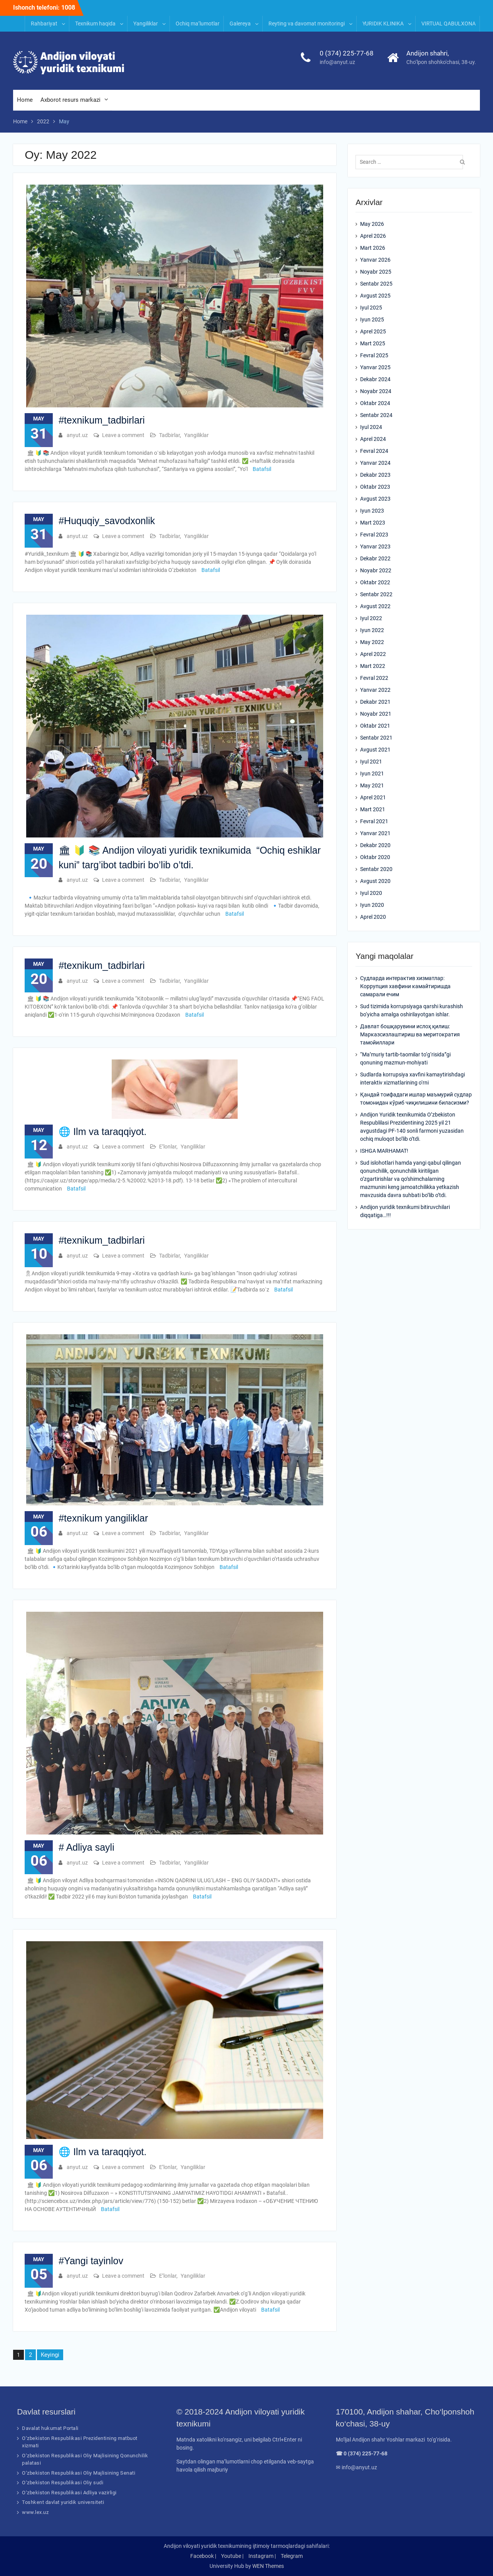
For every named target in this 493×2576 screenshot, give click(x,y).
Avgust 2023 (375, 499)
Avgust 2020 (375, 881)
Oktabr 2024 (375, 403)
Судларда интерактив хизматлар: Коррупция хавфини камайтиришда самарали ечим (405, 986)
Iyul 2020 (371, 893)
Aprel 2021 (373, 797)
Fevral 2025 (374, 355)
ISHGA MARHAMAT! (384, 1151)
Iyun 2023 (372, 511)
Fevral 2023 (374, 534)
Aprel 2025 (373, 331)
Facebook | (203, 2556)
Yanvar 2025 (375, 367)
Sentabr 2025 (376, 284)
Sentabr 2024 (376, 415)
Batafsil (262, 469)
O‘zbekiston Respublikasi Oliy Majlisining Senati (78, 2473)
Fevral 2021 (374, 821)
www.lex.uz (35, 2512)
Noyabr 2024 (375, 391)
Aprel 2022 (373, 654)
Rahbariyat (44, 23)
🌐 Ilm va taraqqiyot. (102, 1131)
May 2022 (372, 642)
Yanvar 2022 (375, 690)
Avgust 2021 (375, 750)
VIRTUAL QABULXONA (448, 23)
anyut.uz (77, 435)
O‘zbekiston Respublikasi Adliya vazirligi (69, 2492)
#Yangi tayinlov (91, 2260)
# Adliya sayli (86, 1847)
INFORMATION (103, 7)
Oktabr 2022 (375, 582)
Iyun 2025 (372, 319)
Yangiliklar (145, 23)
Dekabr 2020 (375, 845)
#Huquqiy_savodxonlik (107, 520)
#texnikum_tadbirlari (102, 420)
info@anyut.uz (337, 62)
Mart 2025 (372, 343)
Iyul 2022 (371, 618)
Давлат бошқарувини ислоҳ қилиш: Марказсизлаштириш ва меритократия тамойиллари (410, 1034)
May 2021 (372, 785)
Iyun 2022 (372, 630)
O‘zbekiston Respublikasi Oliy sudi (62, 2482)
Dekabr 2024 (375, 379)
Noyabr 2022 (375, 570)
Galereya (240, 23)
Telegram (292, 2556)
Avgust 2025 (375, 296)
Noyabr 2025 (375, 272)
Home (25, 99)
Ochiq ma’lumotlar (198, 23)
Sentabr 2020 (376, 869)
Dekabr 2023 (375, 475)
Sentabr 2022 (376, 594)
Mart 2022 (372, 666)
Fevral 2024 (374, 451)
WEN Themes (268, 2566)
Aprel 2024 (373, 439)
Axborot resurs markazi (70, 99)
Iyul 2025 (371, 307)
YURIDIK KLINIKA (383, 23)
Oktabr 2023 (375, 487)
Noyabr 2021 (375, 714)
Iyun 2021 (372, 773)
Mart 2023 (372, 523)
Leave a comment (123, 435)
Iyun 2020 (372, 905)
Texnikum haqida (95, 23)
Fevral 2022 (374, 678)
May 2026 (372, 224)
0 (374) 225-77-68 (347, 53)
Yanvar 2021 (375, 833)
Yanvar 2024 (375, 463)
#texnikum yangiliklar (103, 1518)
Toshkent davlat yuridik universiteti (63, 2502)
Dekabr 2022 (375, 558)
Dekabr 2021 (375, 702)
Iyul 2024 (371, 427)
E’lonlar (167, 1146)
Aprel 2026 (373, 236)
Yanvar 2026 (375, 260)
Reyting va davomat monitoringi (306, 23)
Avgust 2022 (375, 606)
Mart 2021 (372, 809)
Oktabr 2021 (375, 726)
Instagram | (262, 2556)
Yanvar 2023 (375, 546)
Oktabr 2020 (375, 857)
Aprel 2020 (373, 917)
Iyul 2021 (371, 761)
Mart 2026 (372, 248)
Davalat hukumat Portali (50, 2428)
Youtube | (232, 2556)
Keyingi (50, 2354)
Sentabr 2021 (376, 738)
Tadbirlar (169, 435)
